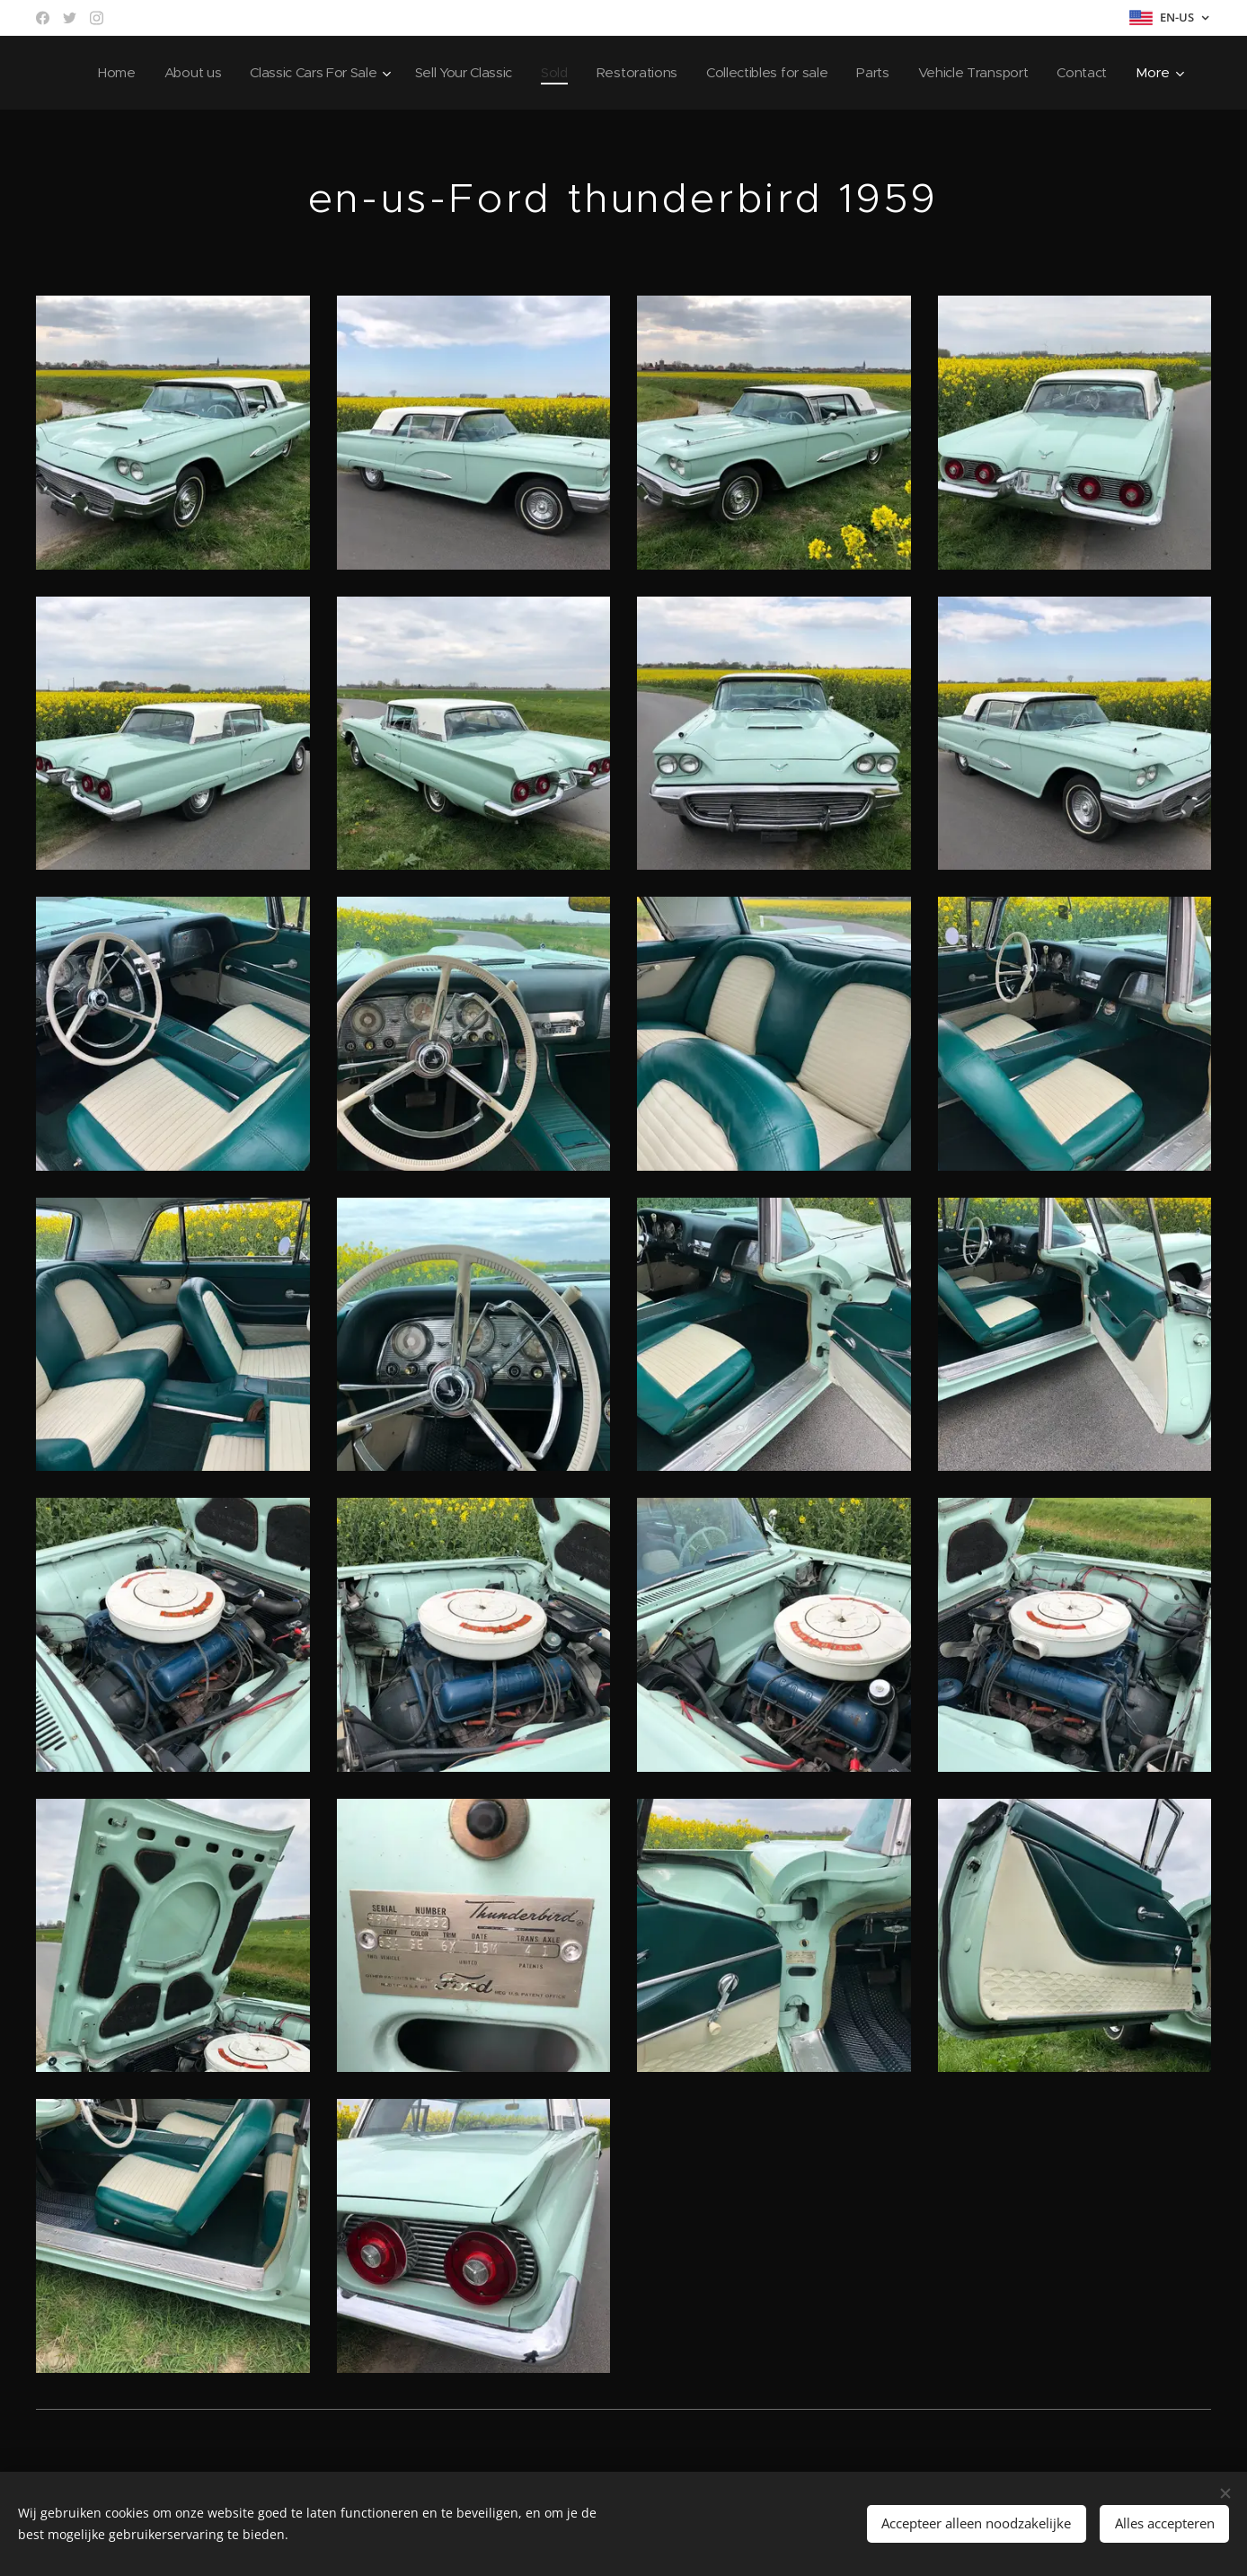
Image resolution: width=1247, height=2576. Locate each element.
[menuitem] (170, 72)
